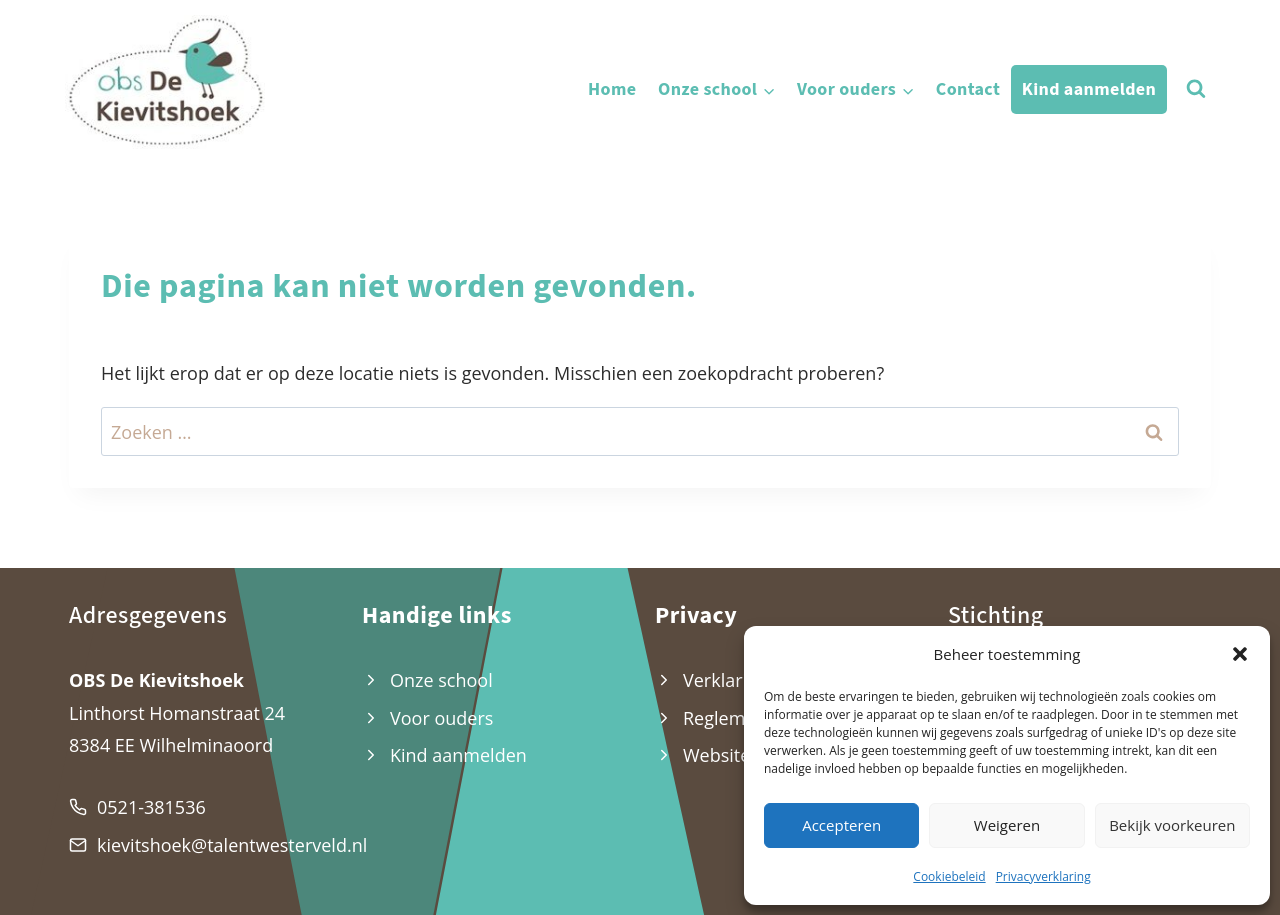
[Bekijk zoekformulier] (1196, 89)
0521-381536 (151, 807)
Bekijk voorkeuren (1172, 825)
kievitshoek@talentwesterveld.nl (232, 845)
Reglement (728, 718)
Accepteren (841, 825)
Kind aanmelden (1089, 89)
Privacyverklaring (1043, 876)
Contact (968, 89)
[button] (1240, 654)
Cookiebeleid (949, 876)
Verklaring (725, 680)
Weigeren (1007, 825)
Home (612, 89)
